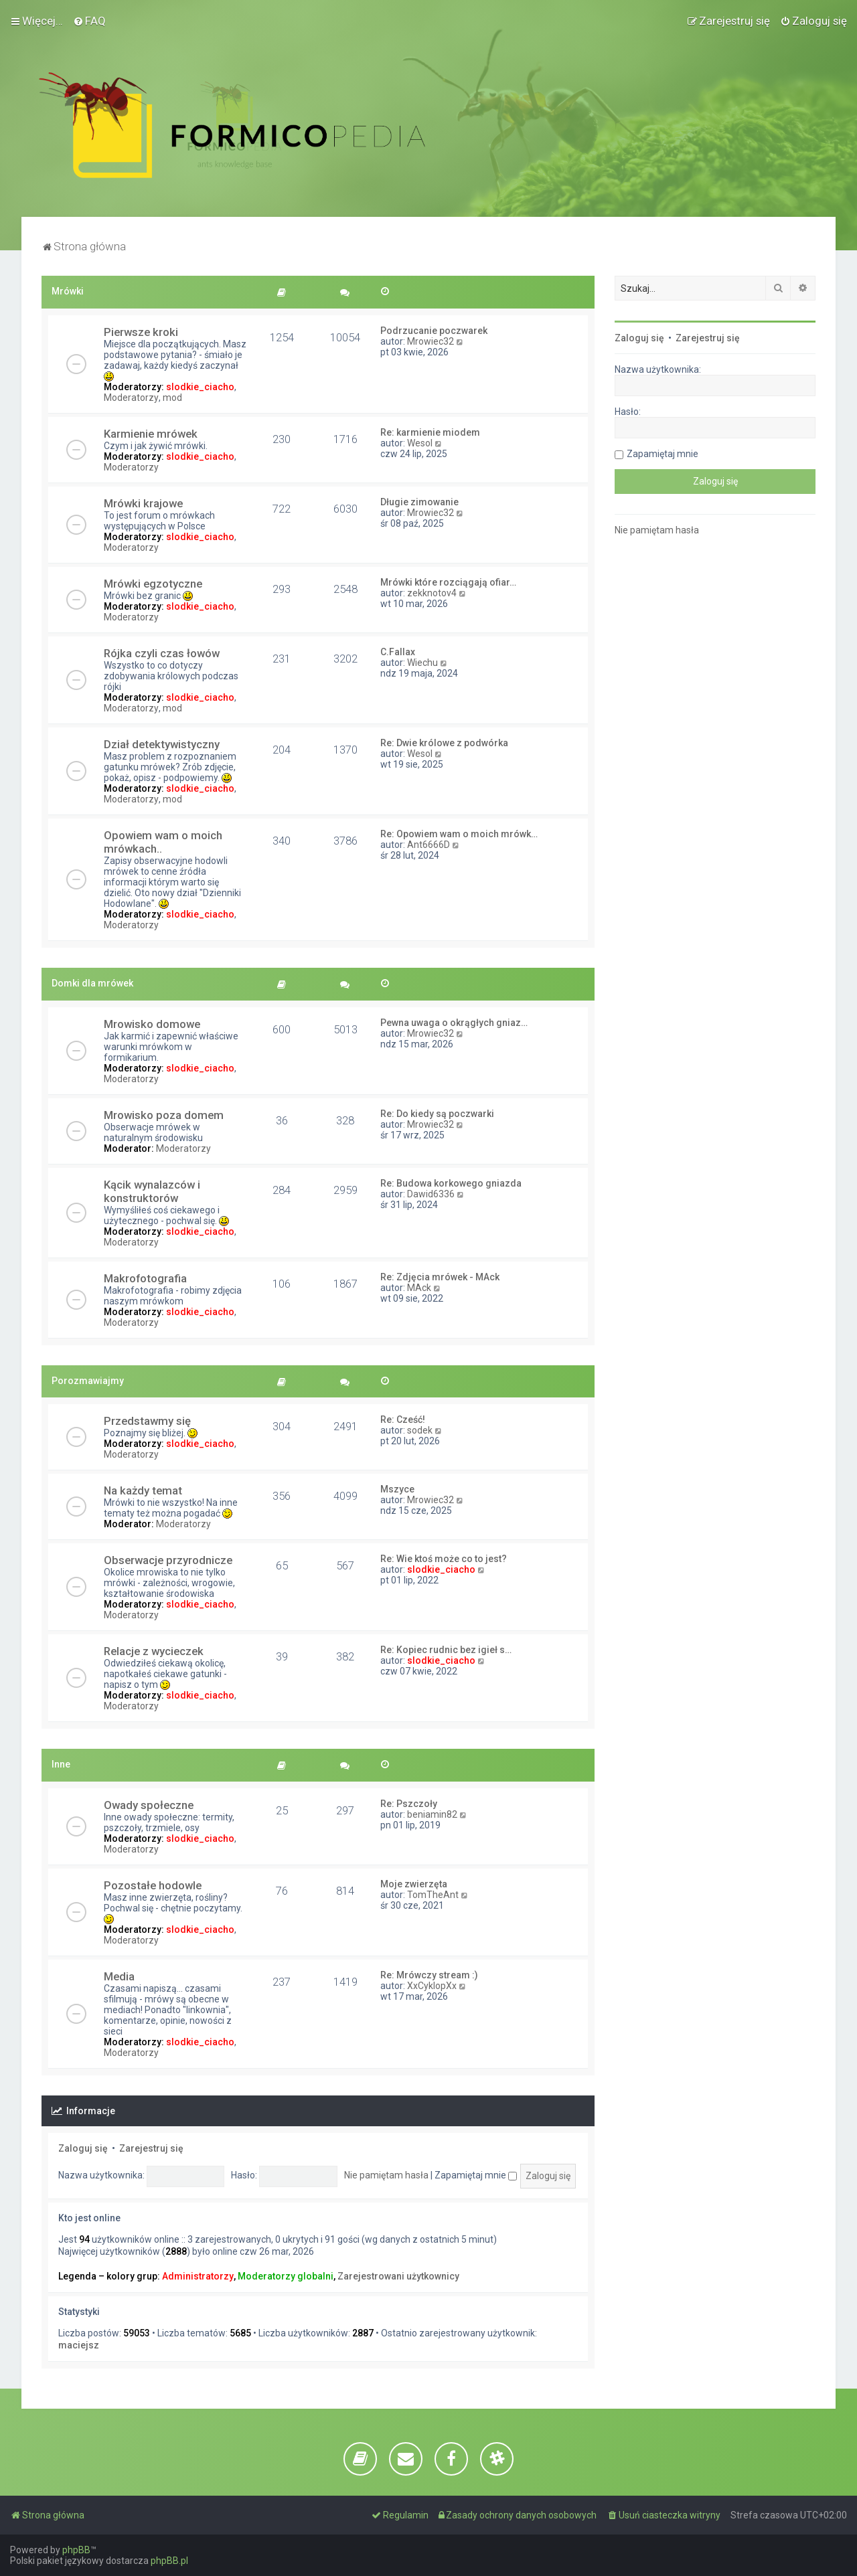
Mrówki (68, 291)
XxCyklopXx (432, 1985)
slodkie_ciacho (200, 386)
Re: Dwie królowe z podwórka (444, 743)
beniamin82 (432, 1814)
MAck (419, 1287)
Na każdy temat (143, 1490)
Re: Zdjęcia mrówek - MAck (439, 1277)
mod (172, 397)
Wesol (420, 443)
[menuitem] (89, 20)
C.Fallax (397, 652)
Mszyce (397, 1489)
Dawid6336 (431, 1194)
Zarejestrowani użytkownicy (398, 2276)
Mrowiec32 (430, 341)
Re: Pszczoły (408, 1803)
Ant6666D (428, 844)
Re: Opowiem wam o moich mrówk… (459, 834)
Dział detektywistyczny (162, 744)
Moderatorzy (131, 397)
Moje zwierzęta (413, 1884)
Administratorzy (198, 2276)
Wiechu (422, 662)
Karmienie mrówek (151, 433)
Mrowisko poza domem (164, 1115)
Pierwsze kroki (141, 332)
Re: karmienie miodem (430, 432)
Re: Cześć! (402, 1419)
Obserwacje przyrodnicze (168, 1560)
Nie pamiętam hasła (386, 2175)
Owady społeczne (148, 1805)
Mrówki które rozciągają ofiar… (448, 582)
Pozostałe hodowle (153, 1885)
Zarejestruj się (151, 2148)
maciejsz (78, 2345)
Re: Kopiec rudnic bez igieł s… (446, 1649)
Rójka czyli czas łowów (162, 653)
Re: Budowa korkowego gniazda (451, 1183)
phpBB (76, 2550)
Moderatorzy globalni (285, 2276)
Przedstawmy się (147, 1421)
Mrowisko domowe (152, 1024)
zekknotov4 (432, 593)
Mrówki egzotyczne (153, 583)
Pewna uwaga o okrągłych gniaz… (454, 1022)
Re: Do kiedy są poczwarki (437, 1113)
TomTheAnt (433, 1894)
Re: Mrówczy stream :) (429, 1975)
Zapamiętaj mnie (476, 2175)
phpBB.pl (169, 2560)
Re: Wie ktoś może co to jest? (443, 1558)
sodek (420, 1430)
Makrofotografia (145, 1278)
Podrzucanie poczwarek (433, 330)
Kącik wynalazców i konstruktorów (152, 1191)
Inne (61, 1764)
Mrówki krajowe (143, 503)
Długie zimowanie (419, 502)
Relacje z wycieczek (154, 1651)
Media (119, 1976)
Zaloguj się (83, 2148)
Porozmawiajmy (88, 1380)
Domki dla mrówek (92, 983)
